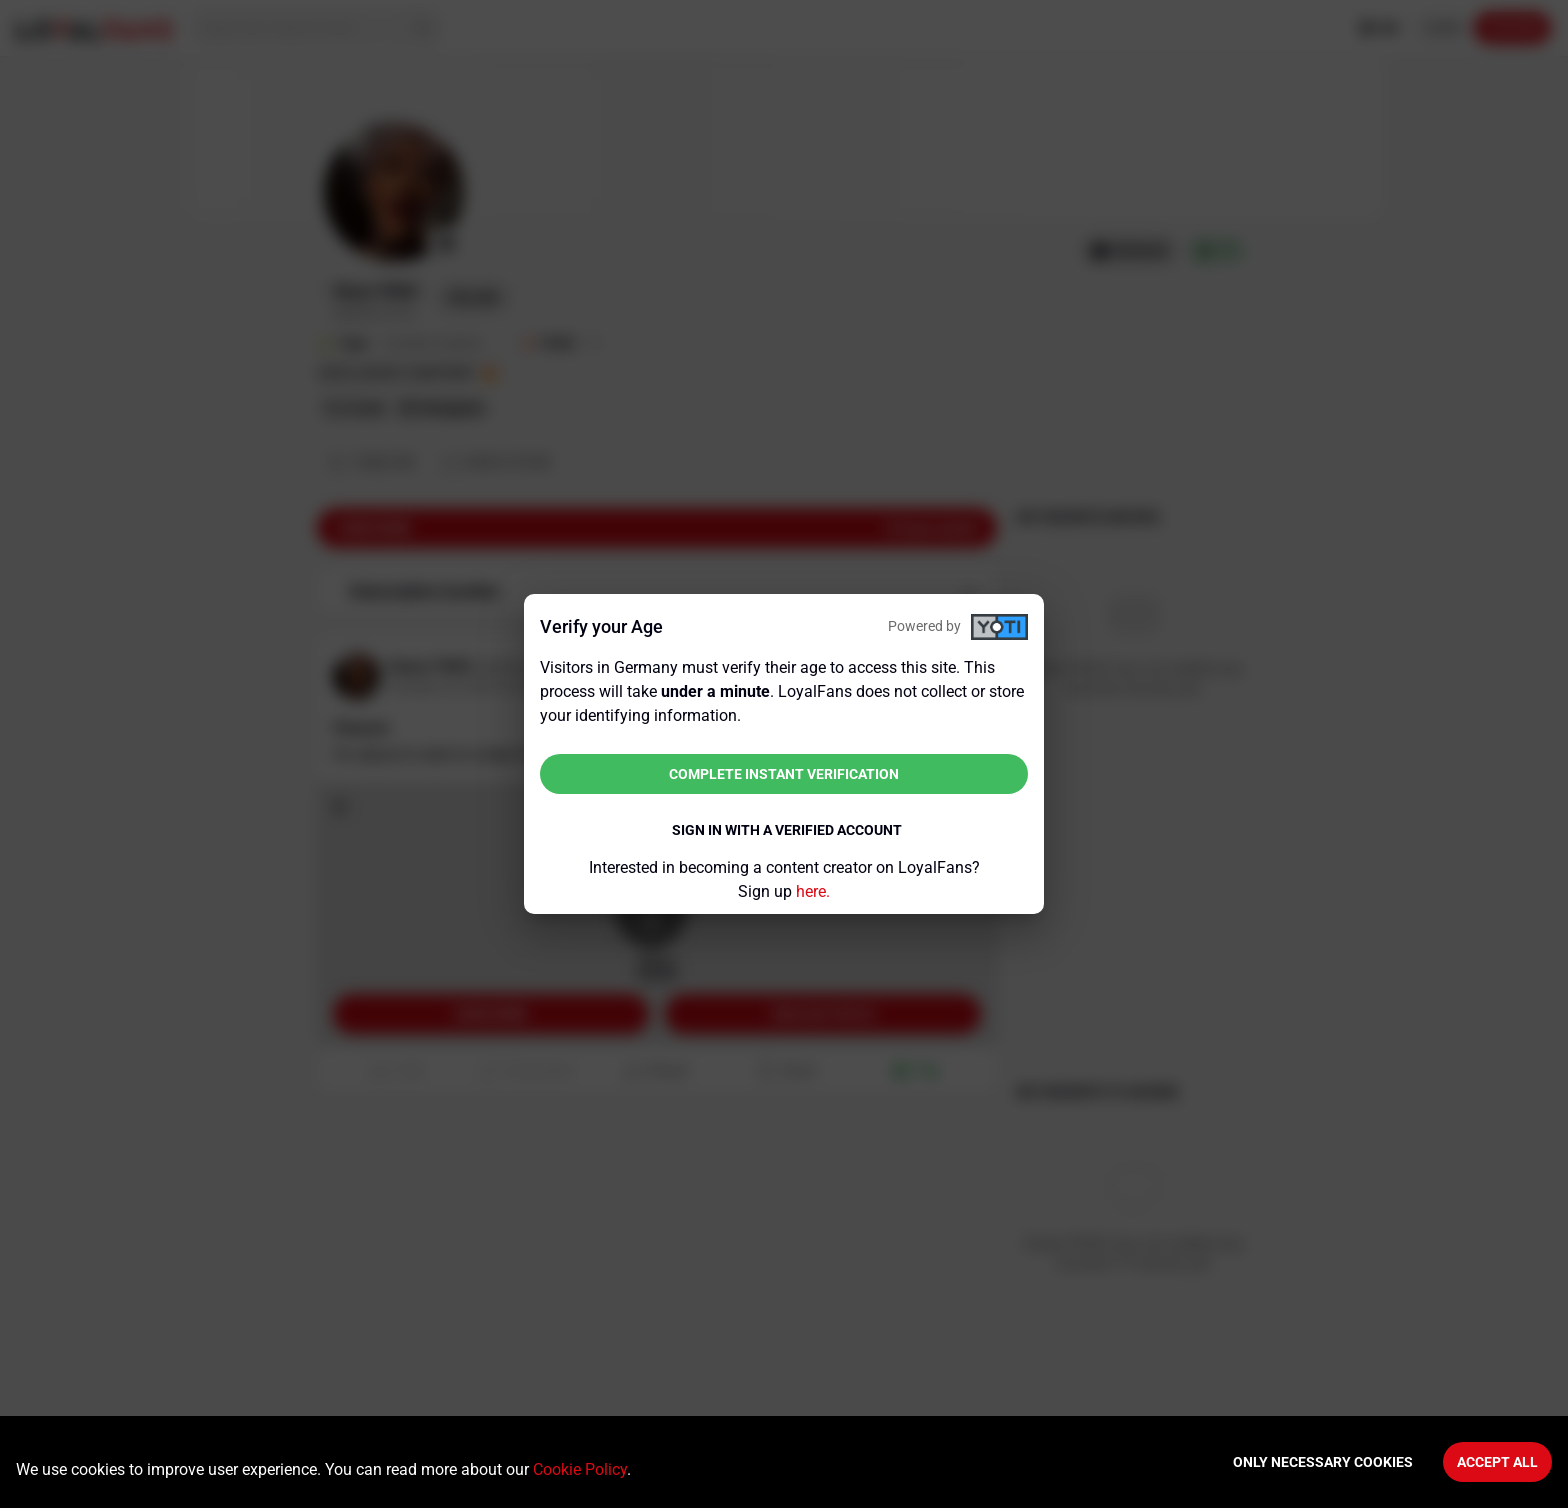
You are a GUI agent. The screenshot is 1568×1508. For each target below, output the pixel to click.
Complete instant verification (784, 774)
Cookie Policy (580, 1469)
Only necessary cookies (1323, 1462)
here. (813, 891)
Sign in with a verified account (787, 830)
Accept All (1497, 1462)
